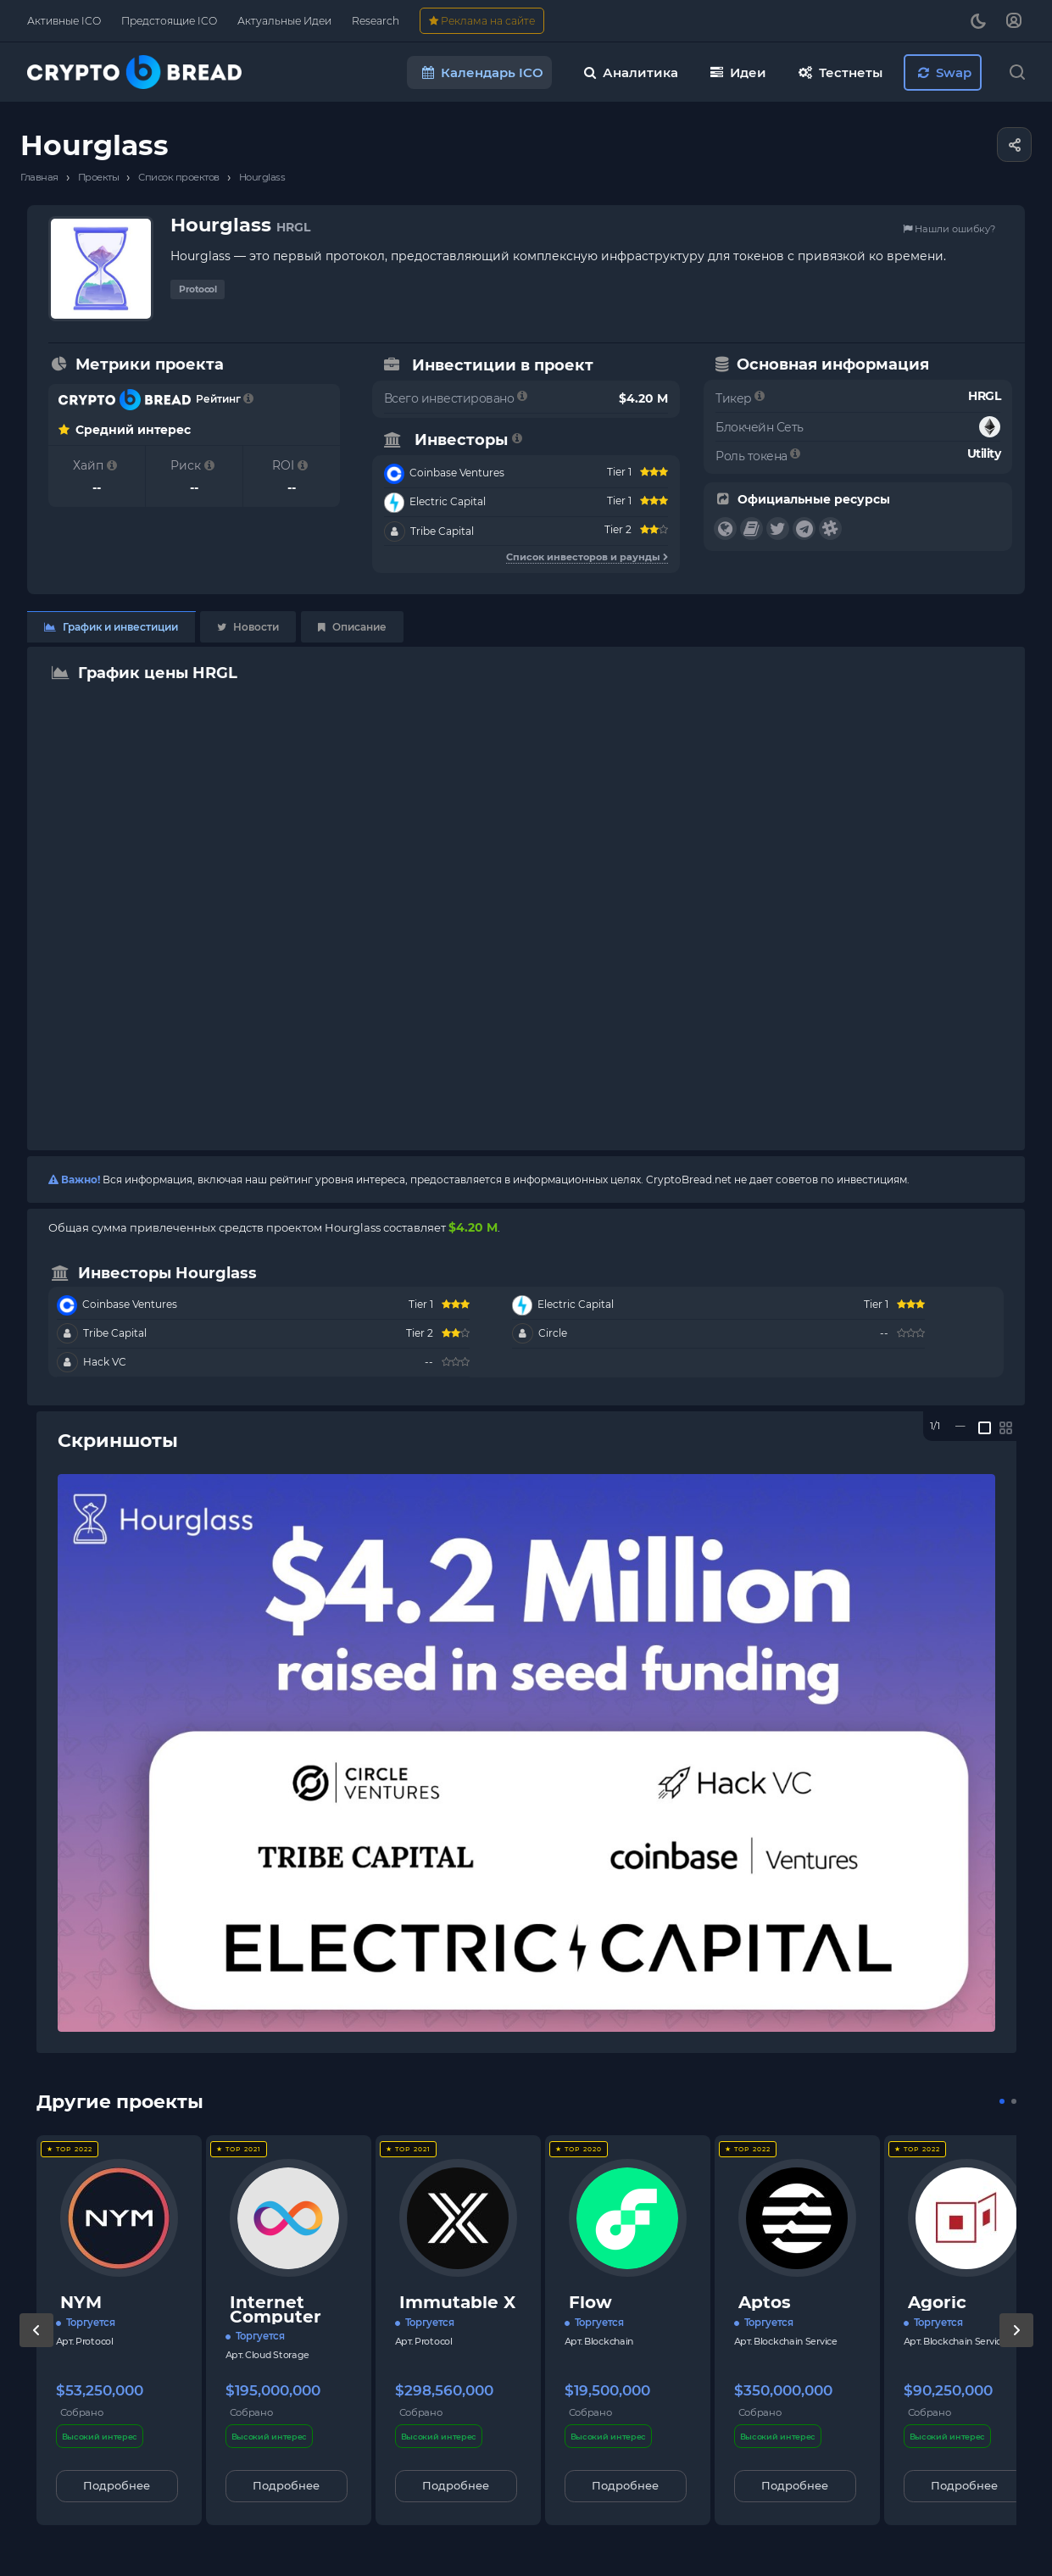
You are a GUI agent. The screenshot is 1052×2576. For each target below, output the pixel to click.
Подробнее (116, 2485)
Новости (248, 626)
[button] (1002, 2101)
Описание (352, 626)
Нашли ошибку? (949, 229)
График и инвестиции (111, 626)
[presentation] (36, 2347)
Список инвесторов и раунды (587, 557)
